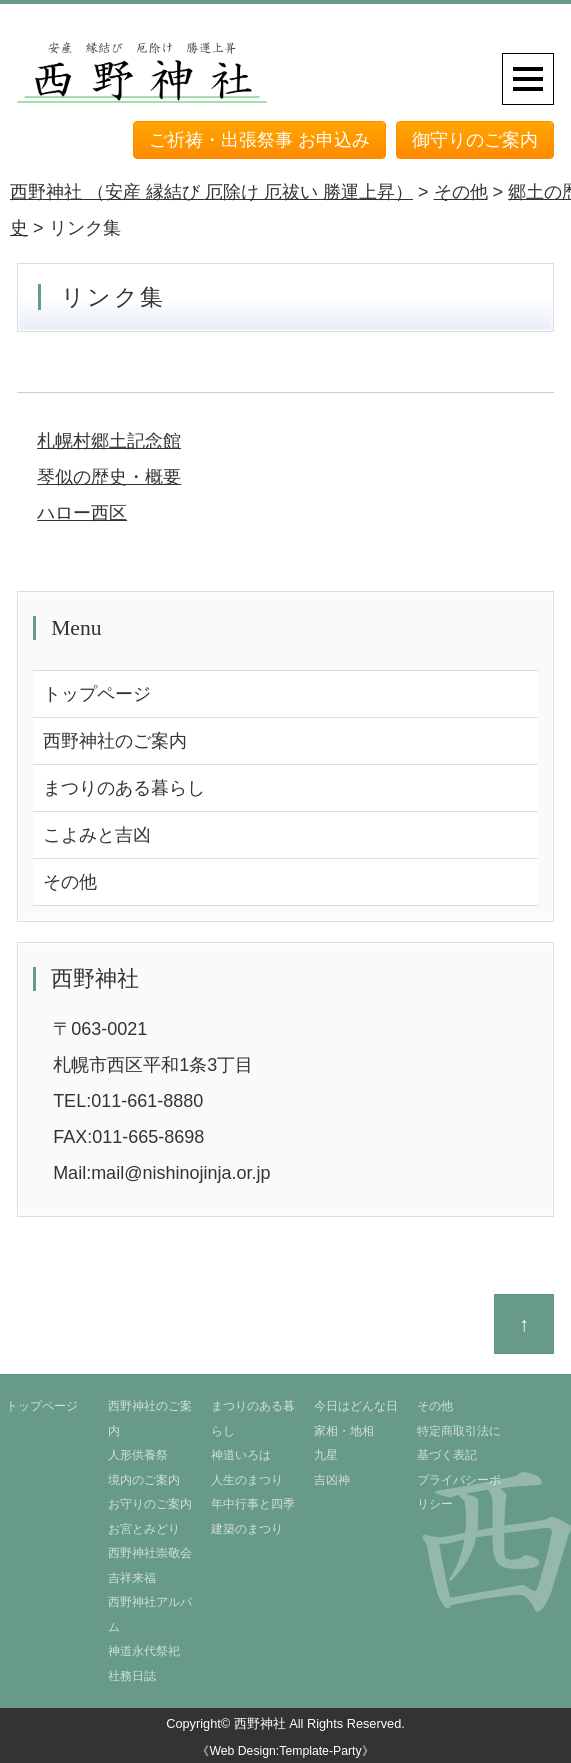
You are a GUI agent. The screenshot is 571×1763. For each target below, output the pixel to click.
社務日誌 (132, 1676)
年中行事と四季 (253, 1504)
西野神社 (260, 1723)
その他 (70, 882)
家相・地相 (344, 1431)
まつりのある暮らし (124, 788)
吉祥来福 (132, 1578)
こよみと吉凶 (97, 835)
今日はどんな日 (356, 1406)
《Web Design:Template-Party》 (285, 1751)
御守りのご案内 (475, 140)
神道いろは (241, 1455)
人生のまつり (247, 1480)
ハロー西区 (82, 513)
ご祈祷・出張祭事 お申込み (259, 140)
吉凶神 (332, 1480)
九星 (326, 1455)
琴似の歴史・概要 (109, 477)
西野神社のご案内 (115, 741)
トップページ (97, 694)
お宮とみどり (144, 1529)
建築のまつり (247, 1529)
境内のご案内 (144, 1480)
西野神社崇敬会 (150, 1553)
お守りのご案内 (150, 1504)
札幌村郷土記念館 (109, 441)
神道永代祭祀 (144, 1651)
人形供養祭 (138, 1455)
